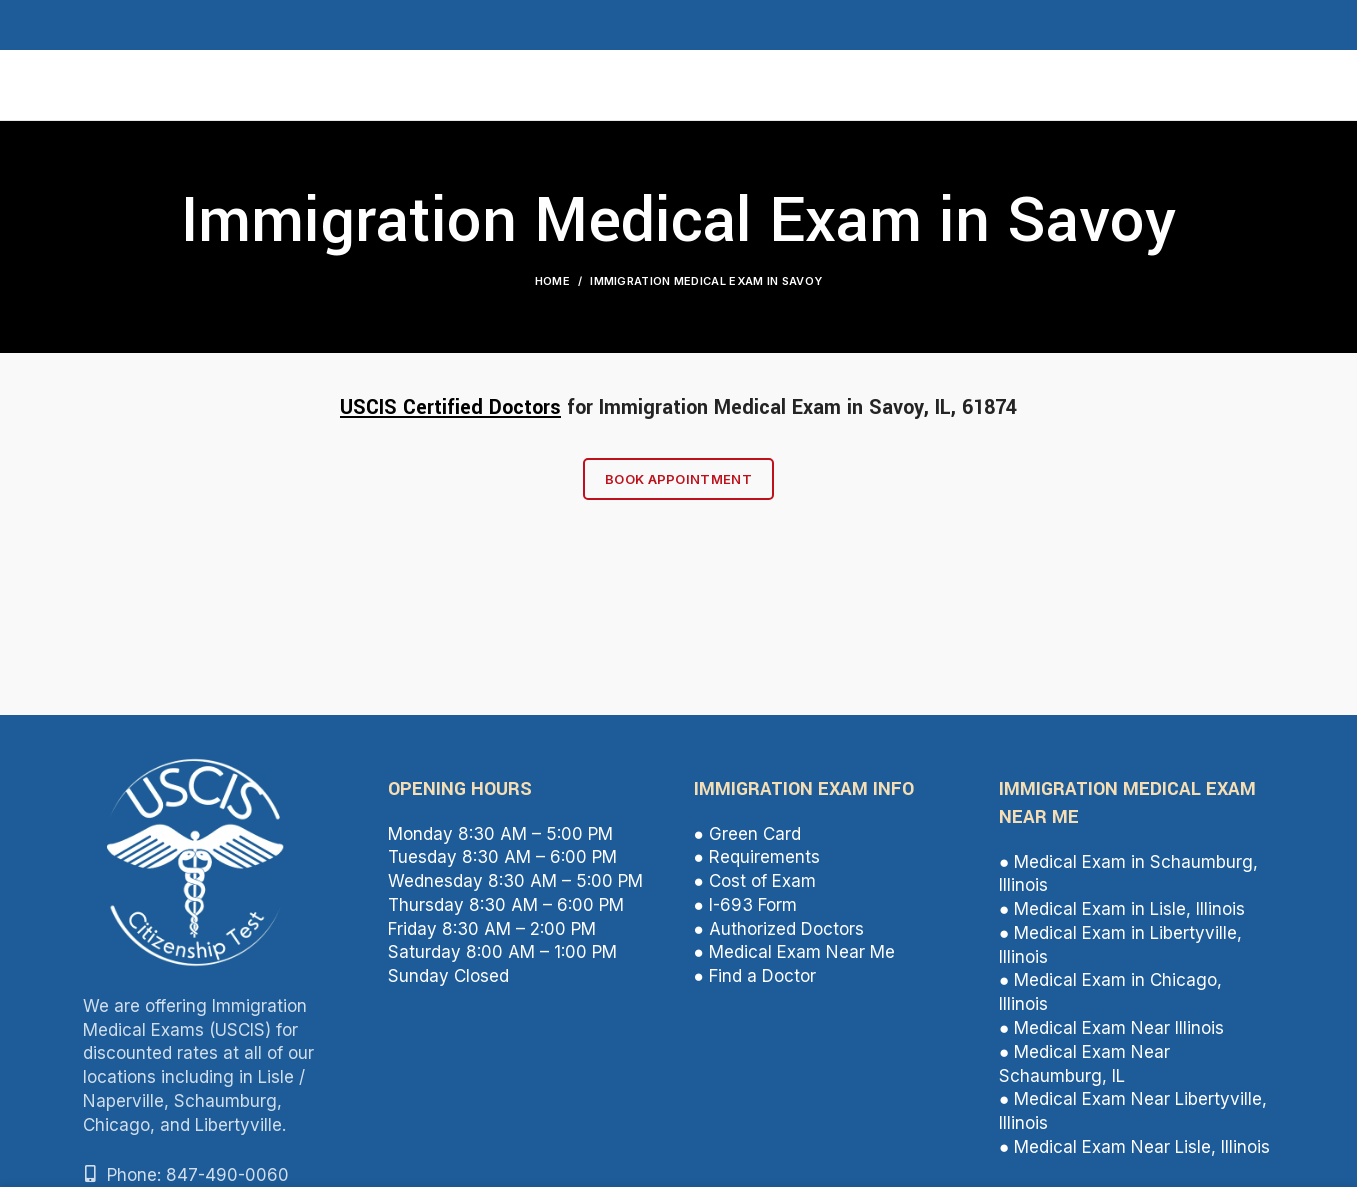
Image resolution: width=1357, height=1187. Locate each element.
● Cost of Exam (755, 881)
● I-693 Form (745, 905)
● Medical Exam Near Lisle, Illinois (1134, 1147)
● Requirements (757, 857)
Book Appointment (678, 479)
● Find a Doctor (755, 976)
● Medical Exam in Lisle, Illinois (1122, 909)
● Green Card (747, 834)
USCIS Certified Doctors (450, 407)
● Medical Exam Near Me (794, 952)
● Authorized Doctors (779, 929)
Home (552, 281)
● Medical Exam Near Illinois (1111, 1028)
